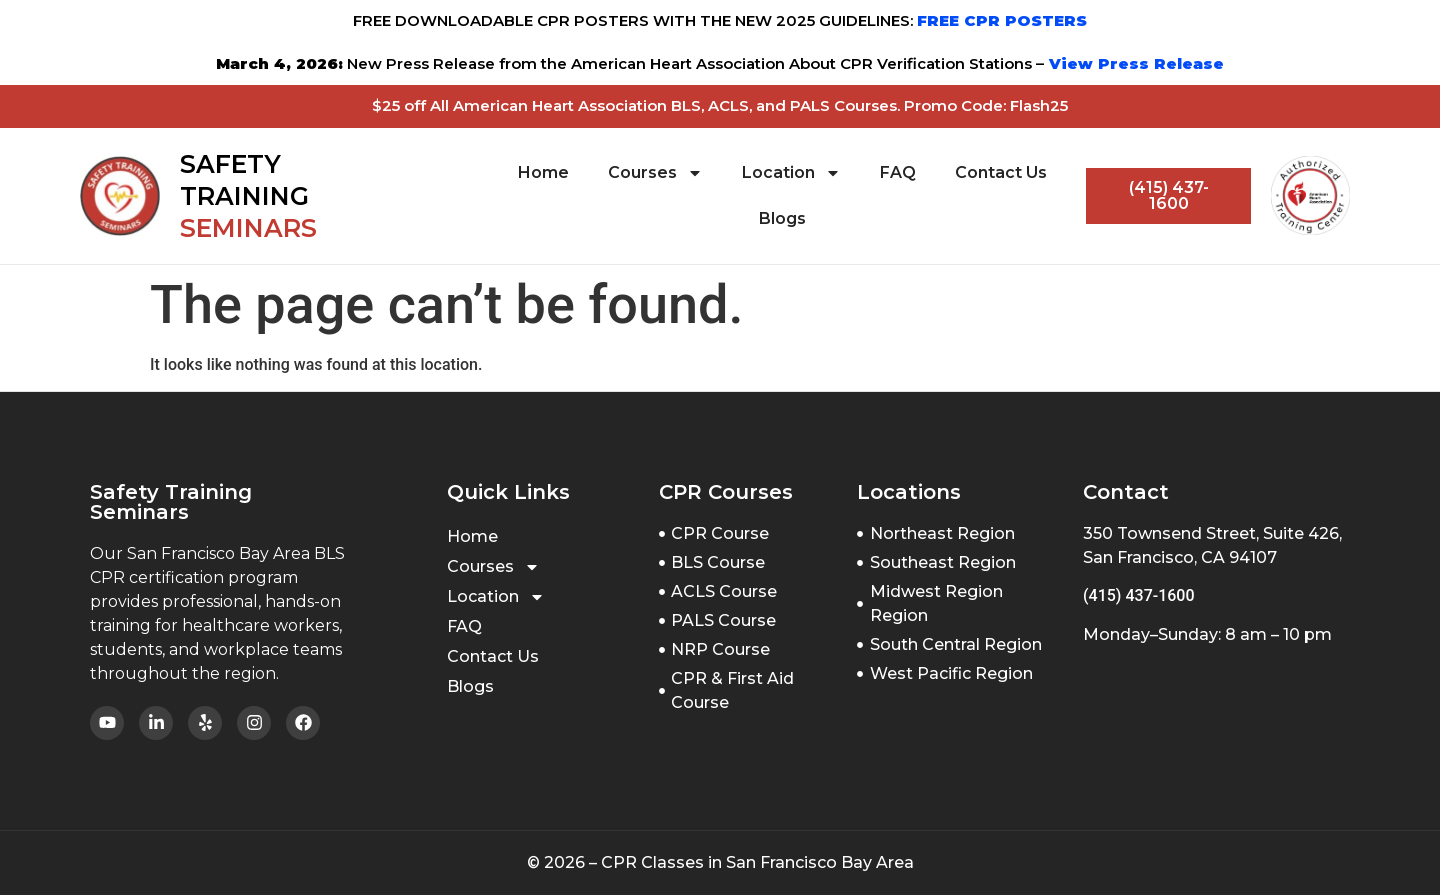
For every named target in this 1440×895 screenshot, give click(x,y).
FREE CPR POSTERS (1002, 20)
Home (543, 172)
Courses (655, 173)
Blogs (782, 218)
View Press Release (1134, 63)
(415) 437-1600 (1138, 595)
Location (791, 173)
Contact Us (1001, 172)
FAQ (898, 172)
